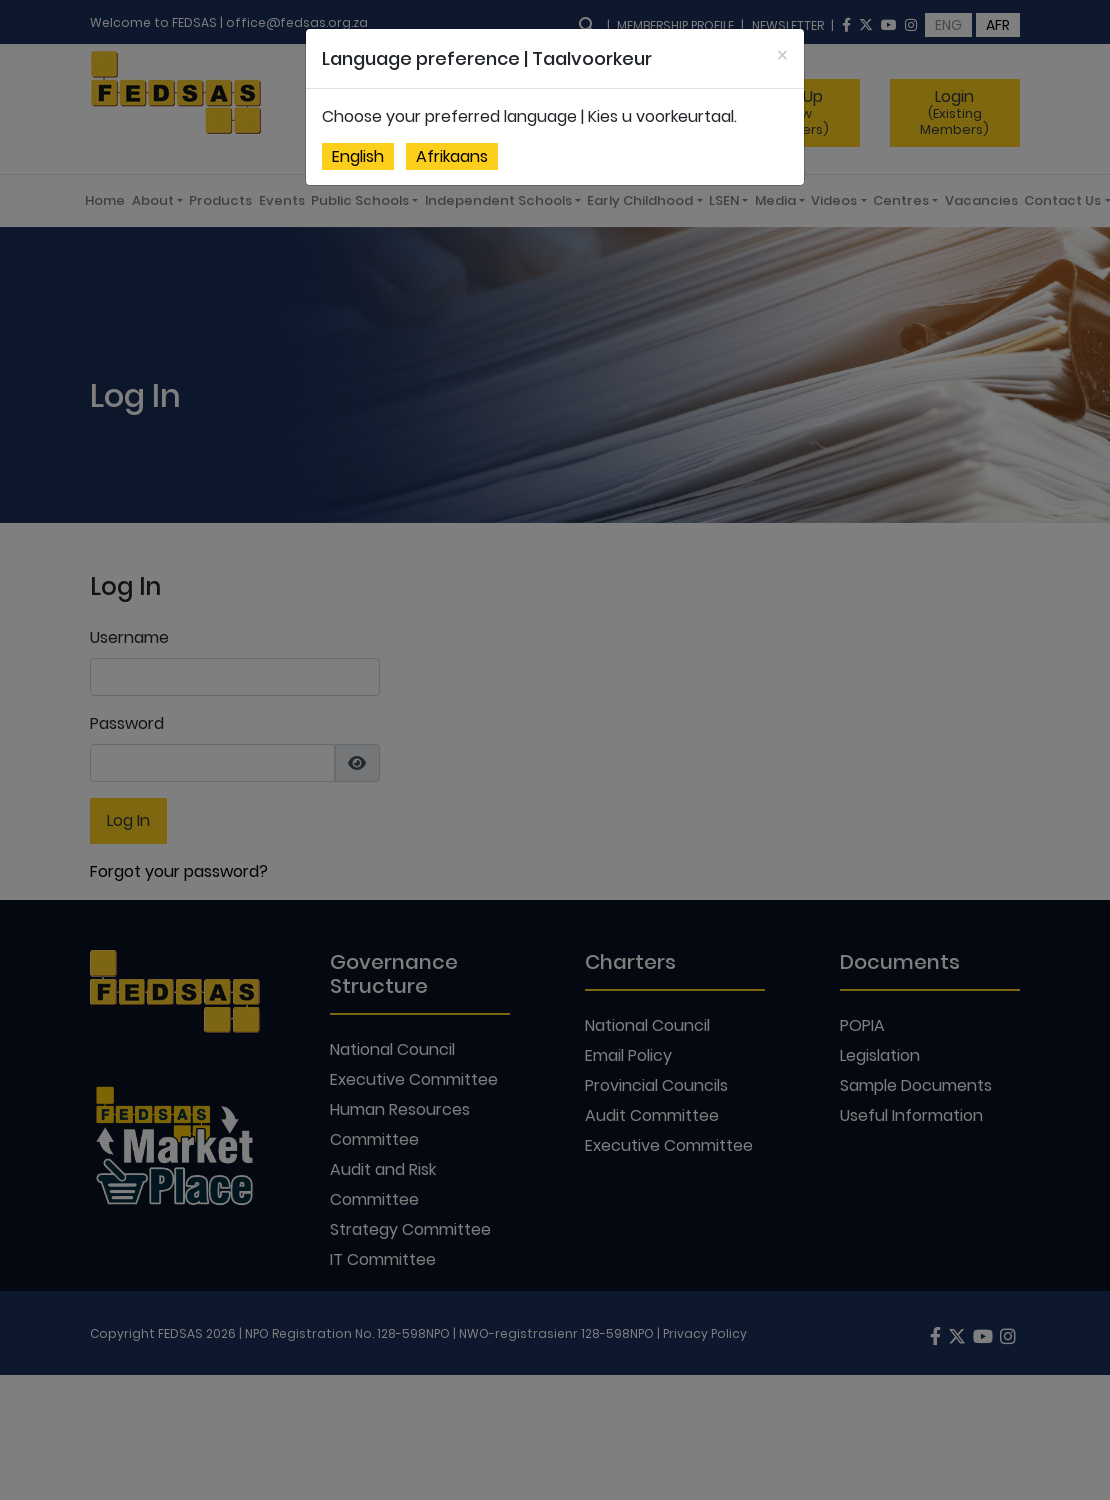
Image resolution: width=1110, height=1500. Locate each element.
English (358, 156)
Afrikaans (452, 156)
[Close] (782, 55)
